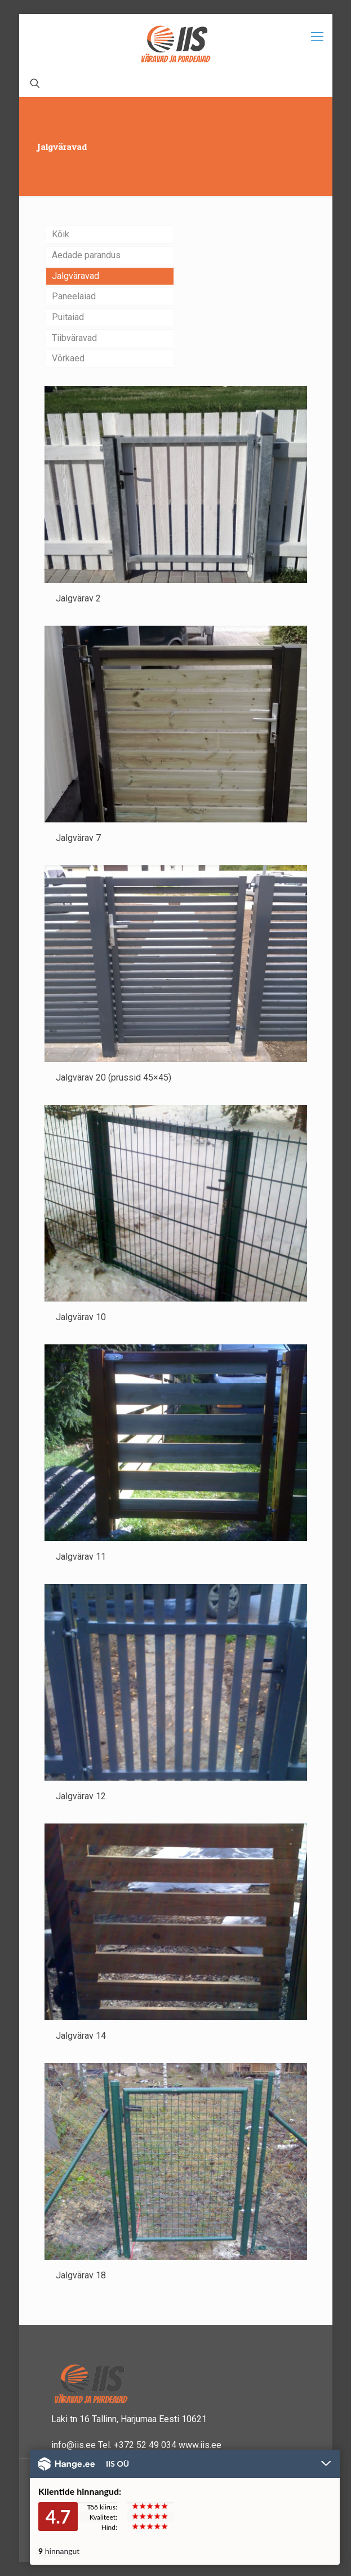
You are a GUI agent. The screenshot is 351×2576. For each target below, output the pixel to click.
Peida (326, 2464)
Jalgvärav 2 (78, 598)
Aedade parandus (86, 255)
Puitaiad (68, 317)
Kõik (60, 234)
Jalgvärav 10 (81, 1317)
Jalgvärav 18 (81, 2275)
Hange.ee (66, 2464)
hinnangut (58, 2551)
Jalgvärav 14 (81, 2035)
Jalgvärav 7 (78, 838)
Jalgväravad (75, 276)
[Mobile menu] (317, 36)
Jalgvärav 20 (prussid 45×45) (113, 1077)
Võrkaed (68, 358)
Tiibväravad (74, 338)
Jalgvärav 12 (81, 1796)
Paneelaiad (74, 296)
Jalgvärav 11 (81, 1556)
